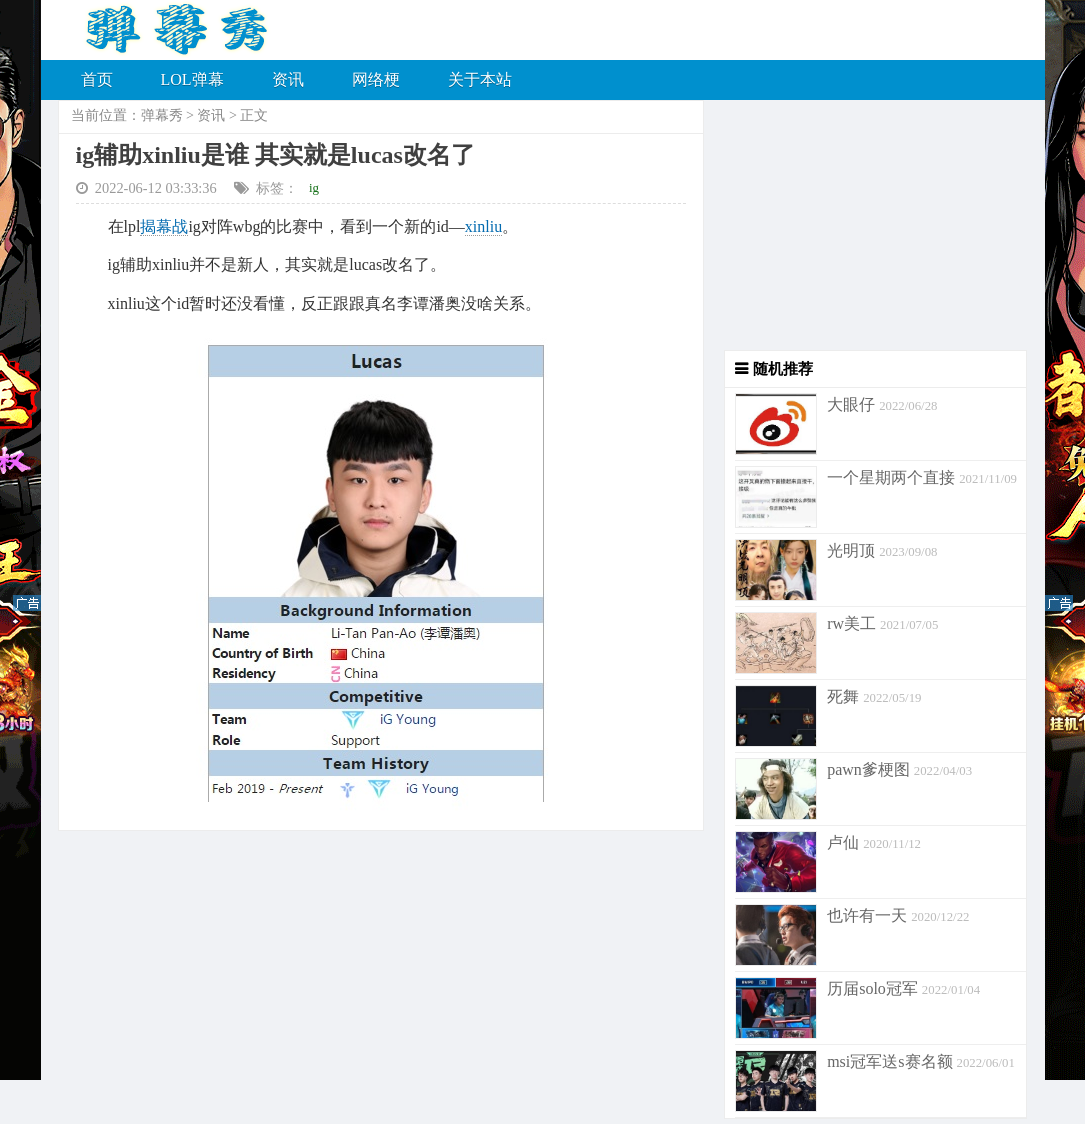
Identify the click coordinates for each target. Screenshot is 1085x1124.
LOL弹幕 (192, 79)
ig (314, 187)
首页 (97, 79)
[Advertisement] (865, 225)
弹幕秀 (162, 115)
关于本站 (480, 79)
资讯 (288, 79)
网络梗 (376, 79)
